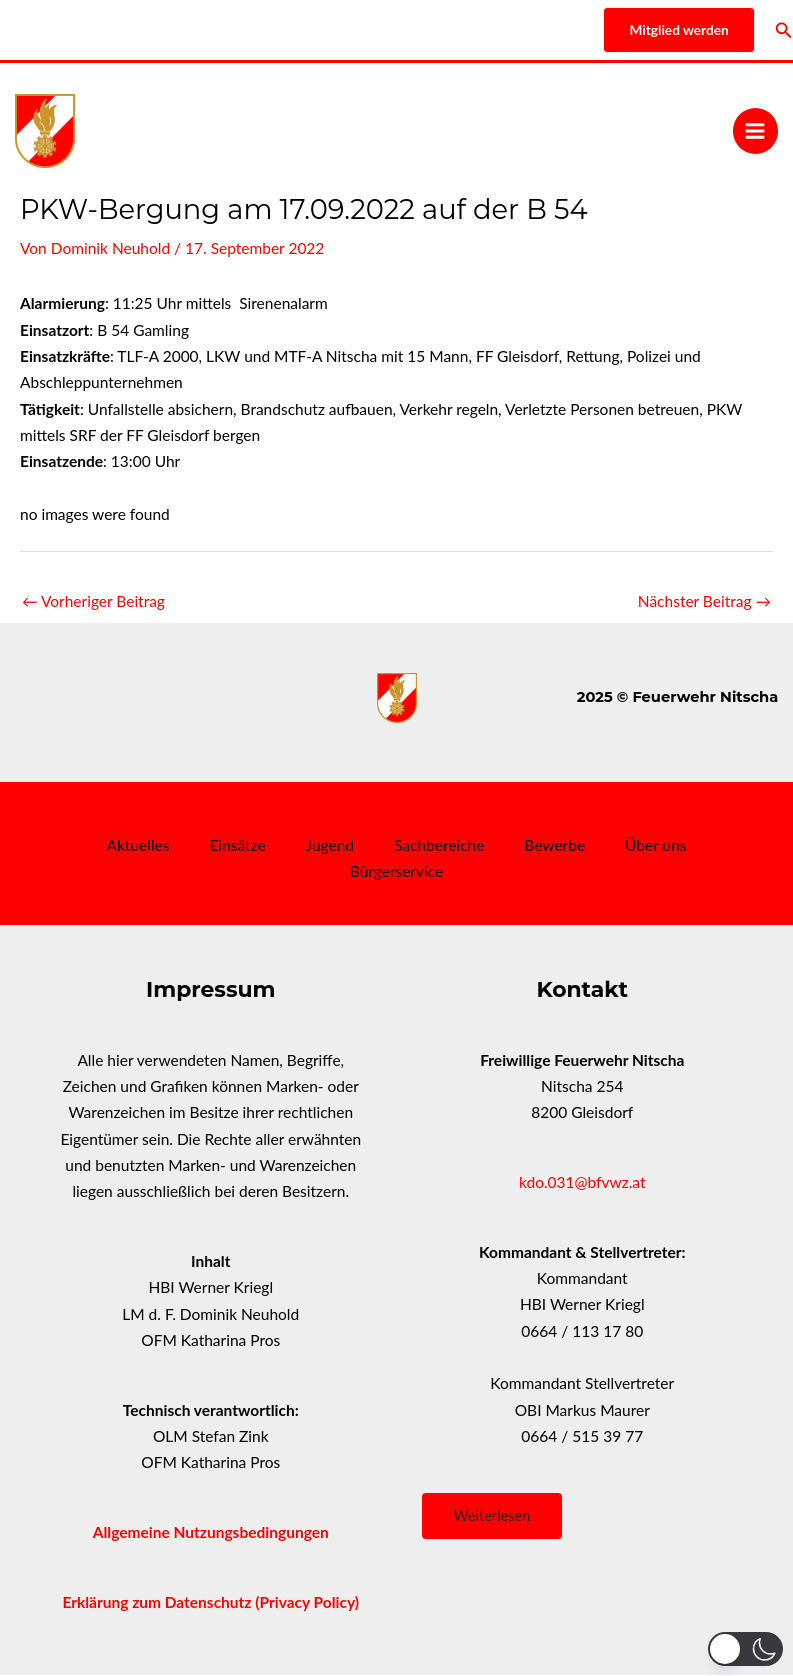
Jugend (330, 845)
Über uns (655, 845)
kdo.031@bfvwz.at (582, 1182)
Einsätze (237, 845)
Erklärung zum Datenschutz (158, 1602)
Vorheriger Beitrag (93, 601)
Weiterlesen (492, 1515)
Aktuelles (137, 845)
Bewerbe (554, 845)
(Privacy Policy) (307, 1602)
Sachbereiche (439, 845)
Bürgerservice (396, 871)
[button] (745, 1649)
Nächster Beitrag (704, 601)
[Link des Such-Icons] (784, 30)
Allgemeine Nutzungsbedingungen (211, 1532)
